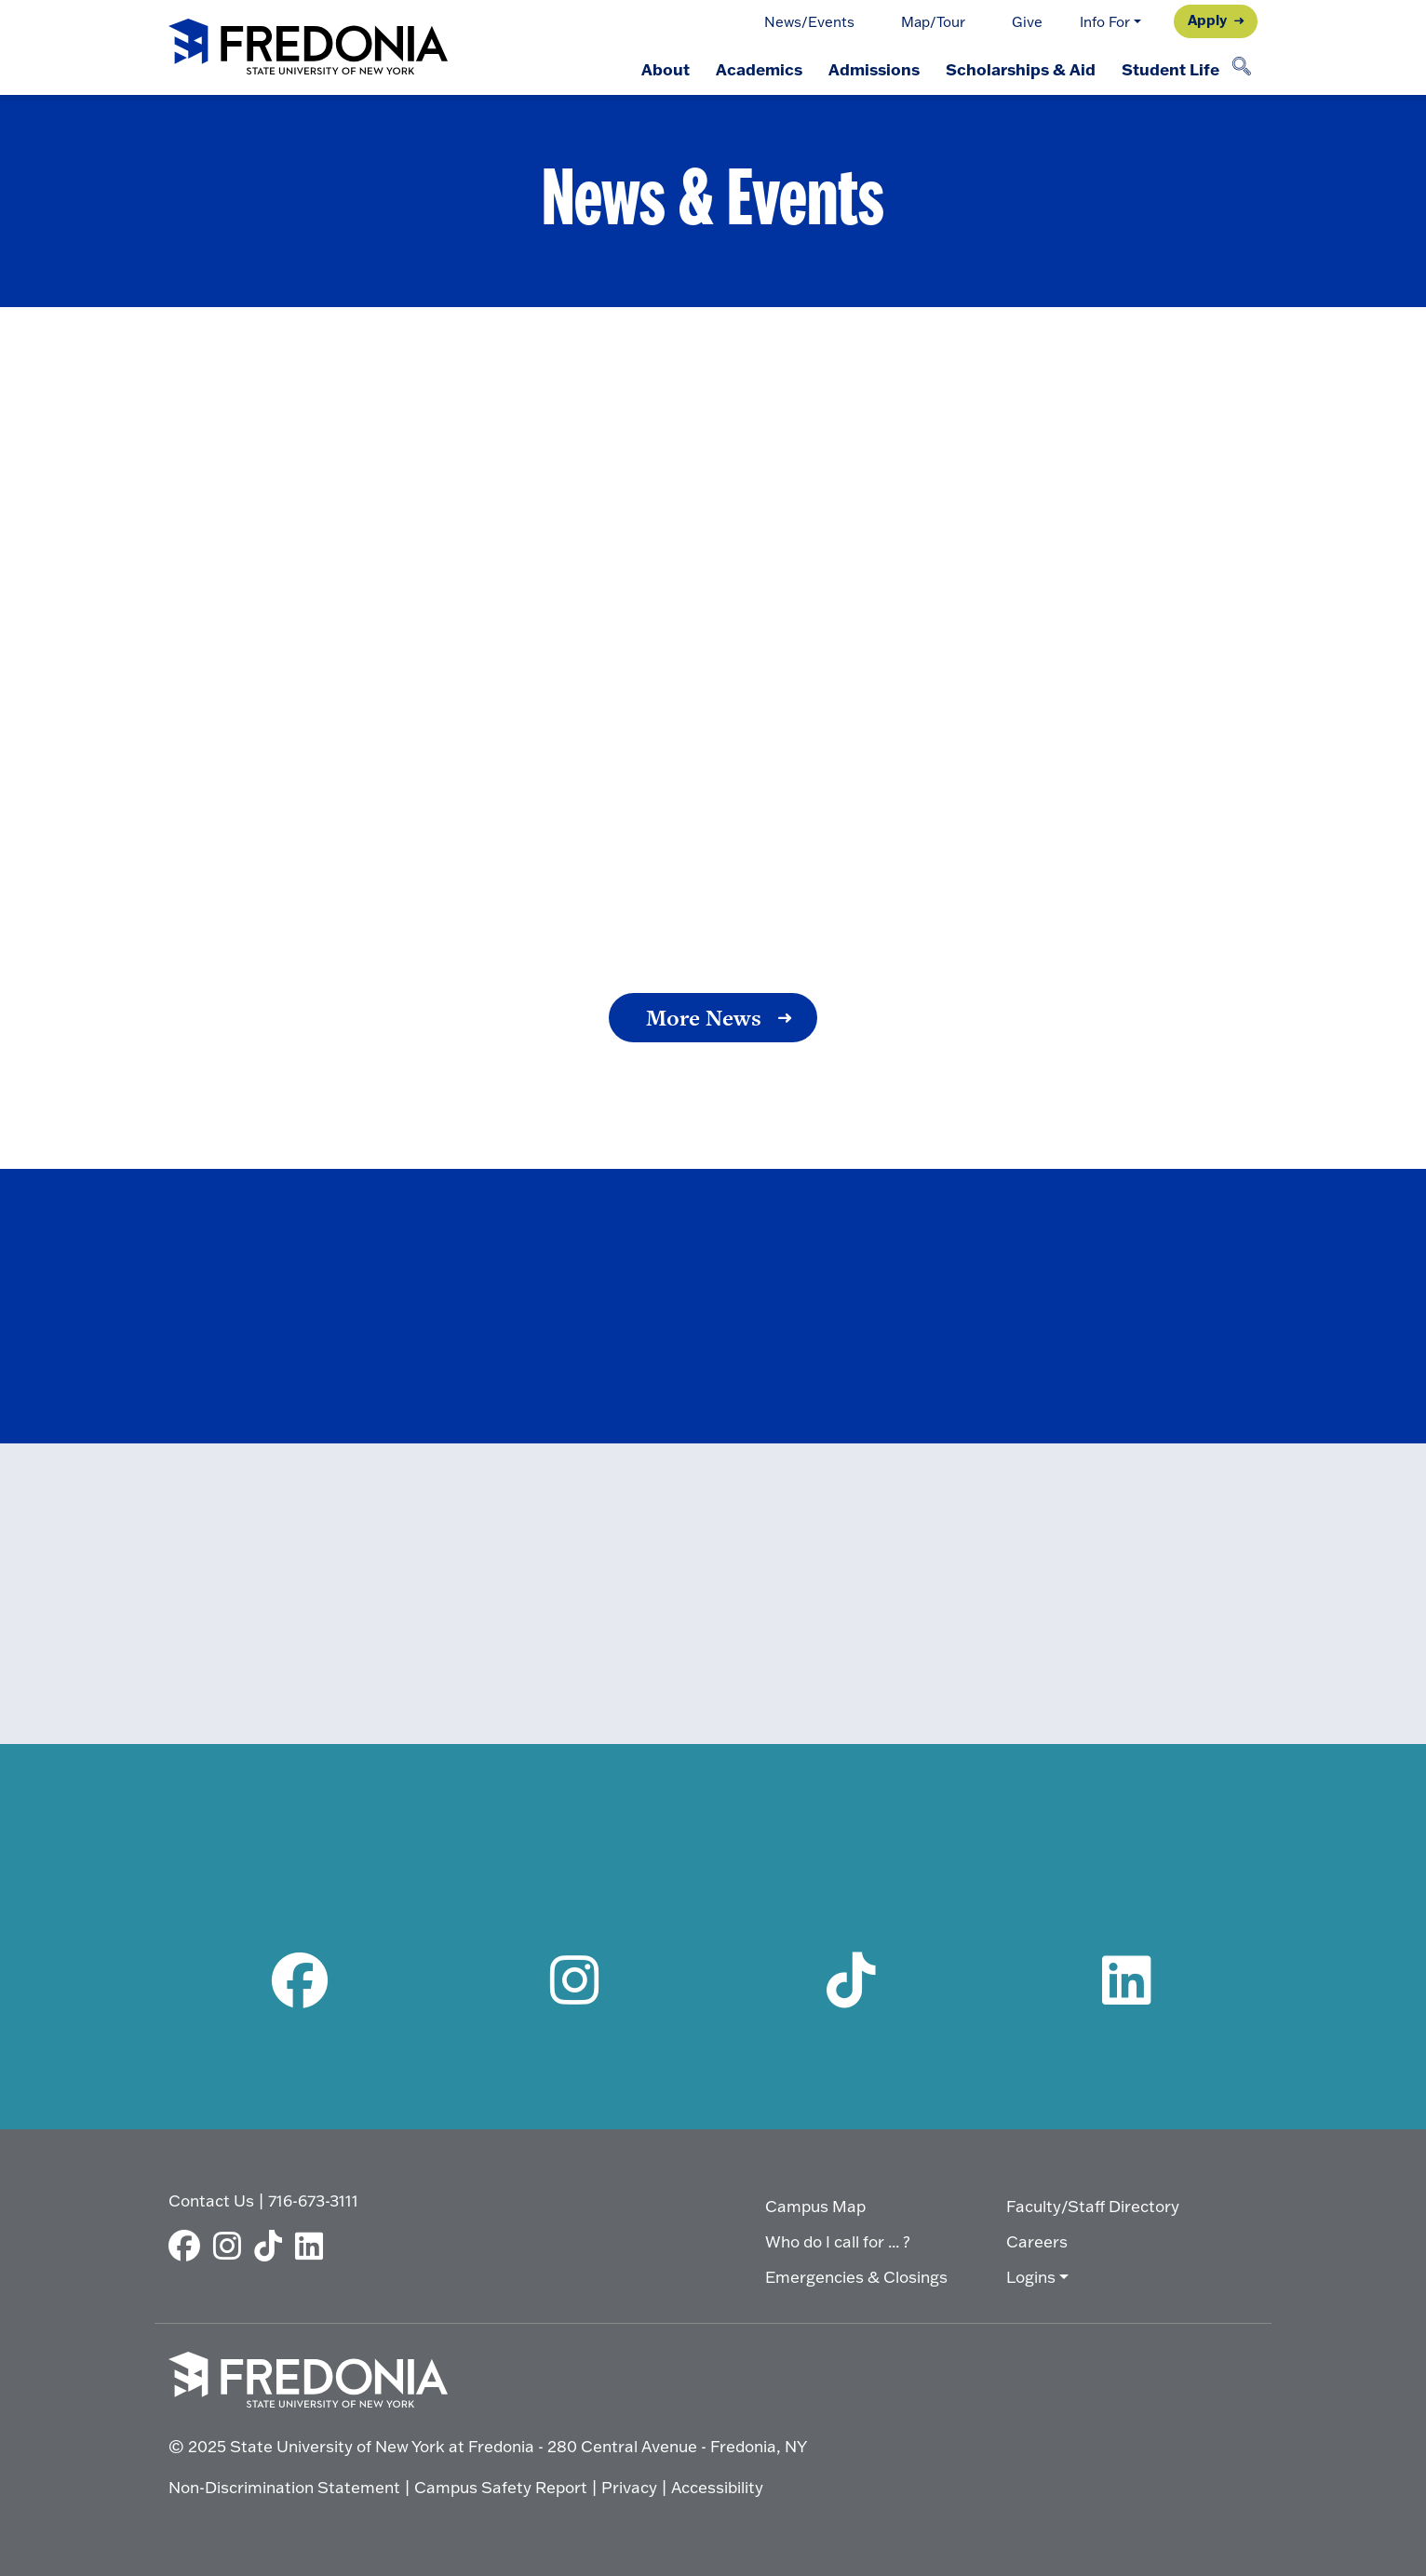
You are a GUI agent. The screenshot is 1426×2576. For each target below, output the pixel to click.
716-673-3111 (313, 2200)
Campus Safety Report (500, 2487)
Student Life (1170, 69)
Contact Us (211, 2200)
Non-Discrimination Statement (284, 2487)
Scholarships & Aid (1021, 69)
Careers (1037, 2241)
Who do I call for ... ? (837, 2241)
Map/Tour (933, 22)
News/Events (809, 22)
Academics (759, 69)
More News (703, 1017)
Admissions (874, 69)
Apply (1207, 19)
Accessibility (717, 2487)
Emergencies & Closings (856, 2277)
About (665, 69)
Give (1027, 22)
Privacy (629, 2487)
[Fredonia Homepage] (308, 48)
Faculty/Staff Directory (1092, 2206)
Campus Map (815, 2206)
